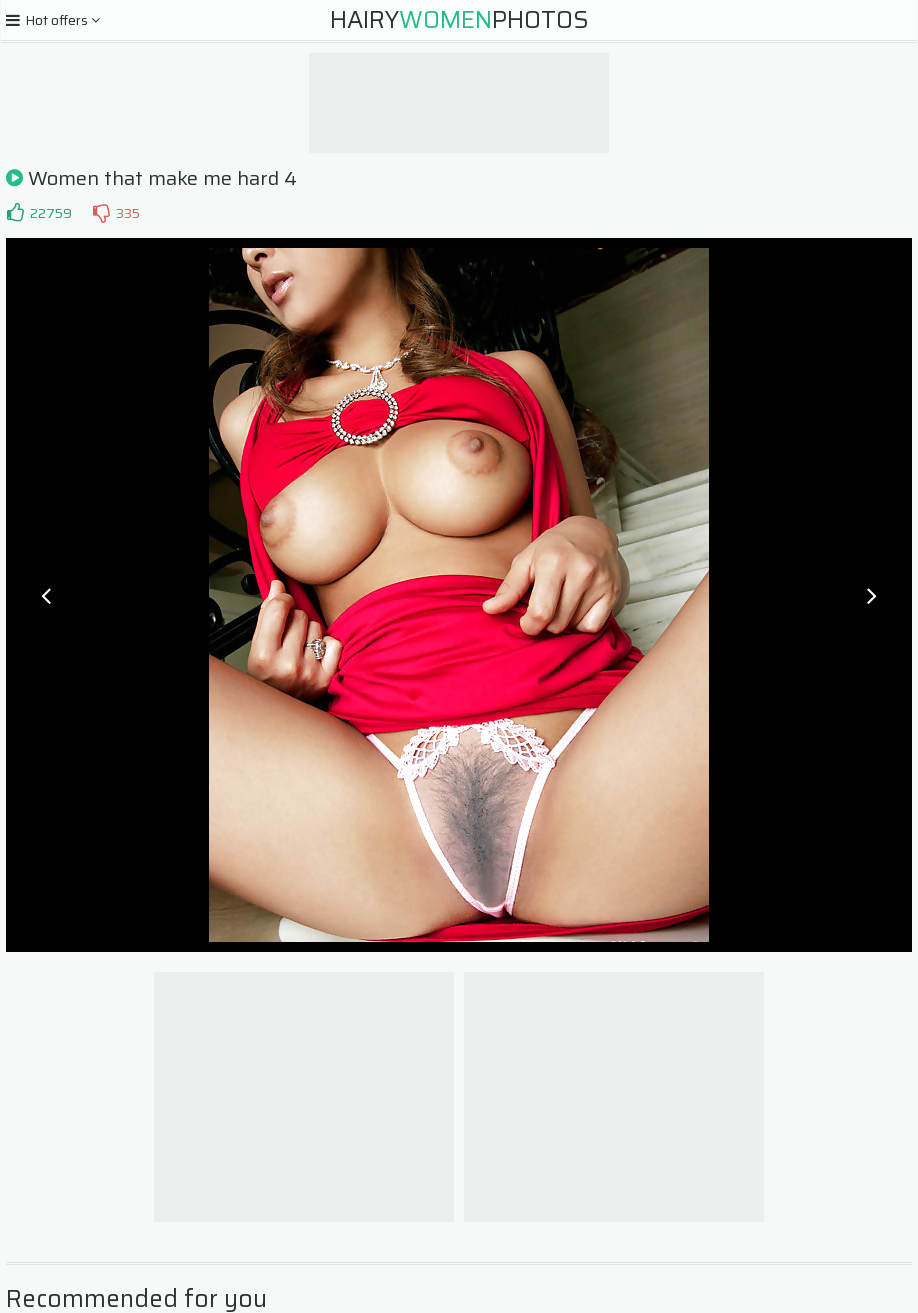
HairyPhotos (459, 20)
